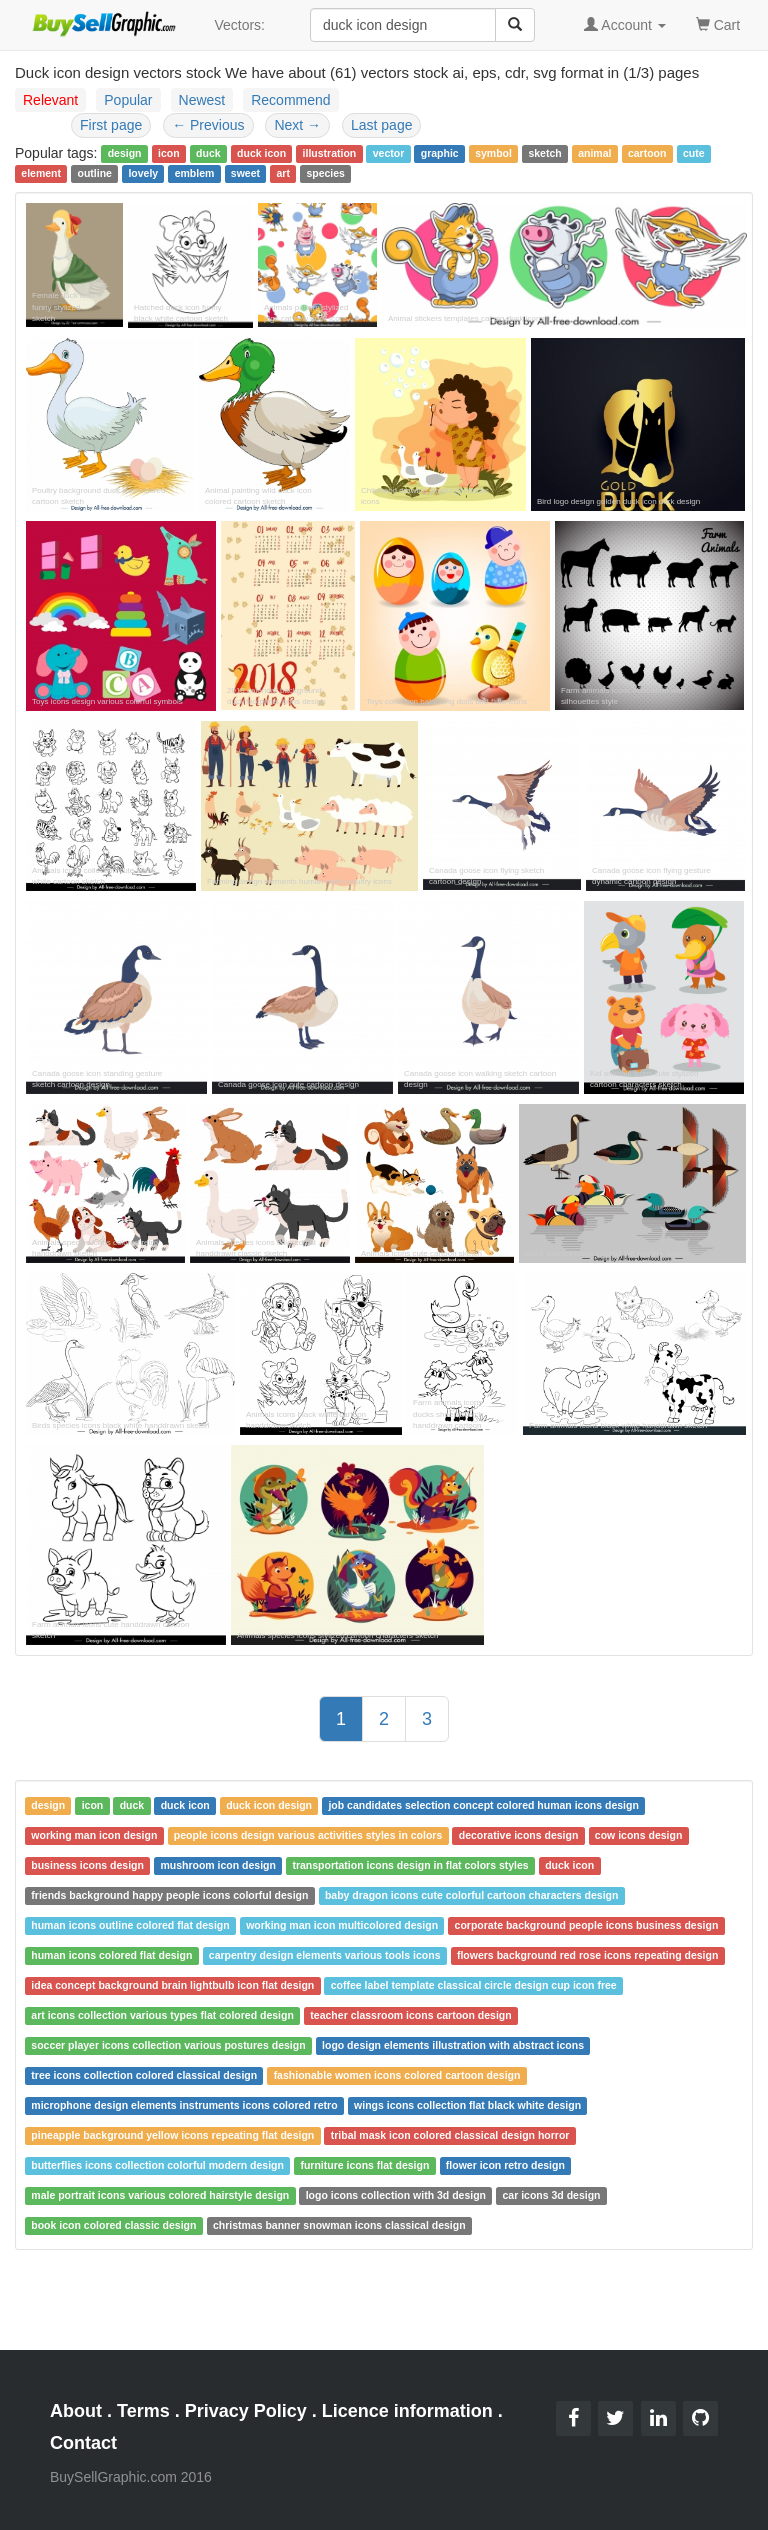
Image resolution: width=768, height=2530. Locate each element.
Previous (208, 125)
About (76, 2411)
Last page (382, 125)
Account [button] (625, 25)
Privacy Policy (246, 2411)
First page (111, 125)
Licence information (407, 2411)
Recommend (290, 100)
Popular (128, 100)
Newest (202, 100)
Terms (143, 2411)
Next (297, 125)
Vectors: (239, 25)
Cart (718, 23)
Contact (83, 2443)
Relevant (50, 100)
